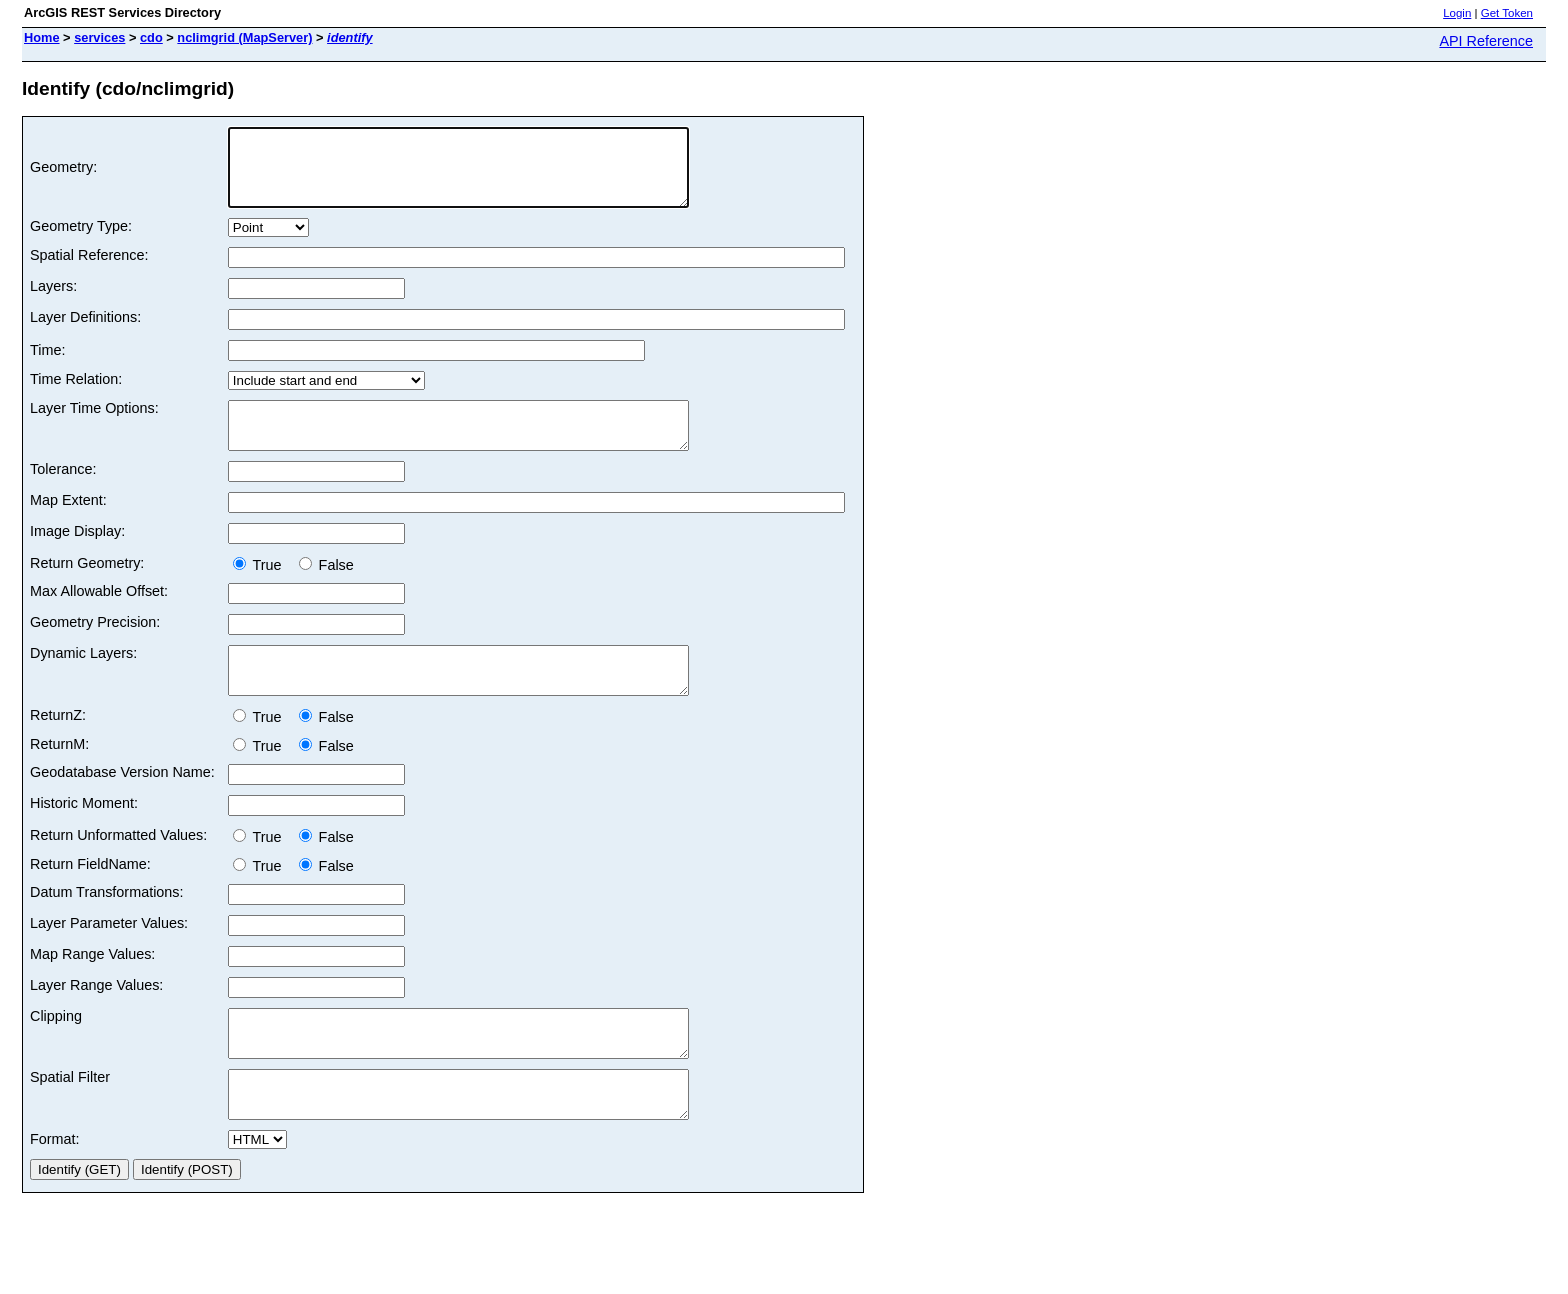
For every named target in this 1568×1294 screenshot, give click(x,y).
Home (42, 37)
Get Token (1507, 13)
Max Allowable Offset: (99, 615)
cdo (151, 37)
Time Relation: (76, 394)
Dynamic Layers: (83, 677)
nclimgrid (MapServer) (244, 37)
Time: (47, 365)
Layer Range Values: (96, 1018)
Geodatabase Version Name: (122, 805)
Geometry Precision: (95, 646)
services (99, 37)
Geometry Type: (81, 241)
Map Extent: (68, 524)
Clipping (56, 1049)
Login (1457, 13)
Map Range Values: (92, 987)
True (261, 589)
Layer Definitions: (85, 332)
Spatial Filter (70, 1119)
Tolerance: (63, 493)
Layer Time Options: (94, 423)
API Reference (1486, 41)
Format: (55, 1190)
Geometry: (63, 175)
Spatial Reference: (89, 270)
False (326, 589)
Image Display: (77, 555)
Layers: (53, 301)
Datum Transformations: (107, 925)
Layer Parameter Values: (109, 956)
